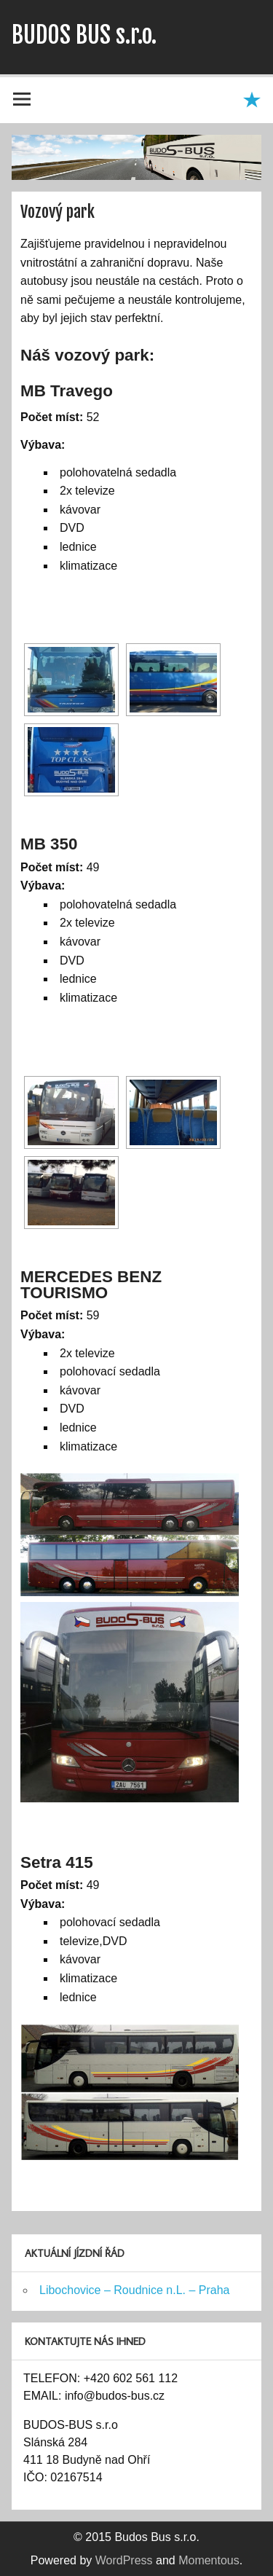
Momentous (209, 2560)
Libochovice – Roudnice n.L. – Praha (134, 2290)
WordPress (124, 2560)
